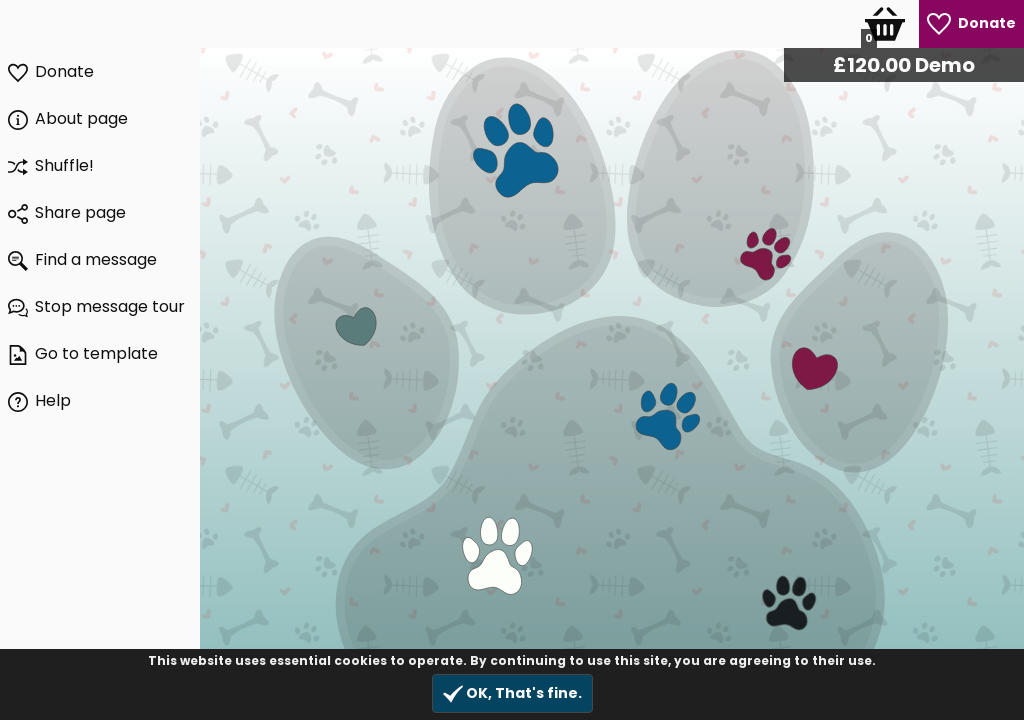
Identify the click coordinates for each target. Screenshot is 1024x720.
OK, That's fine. (512, 693)
